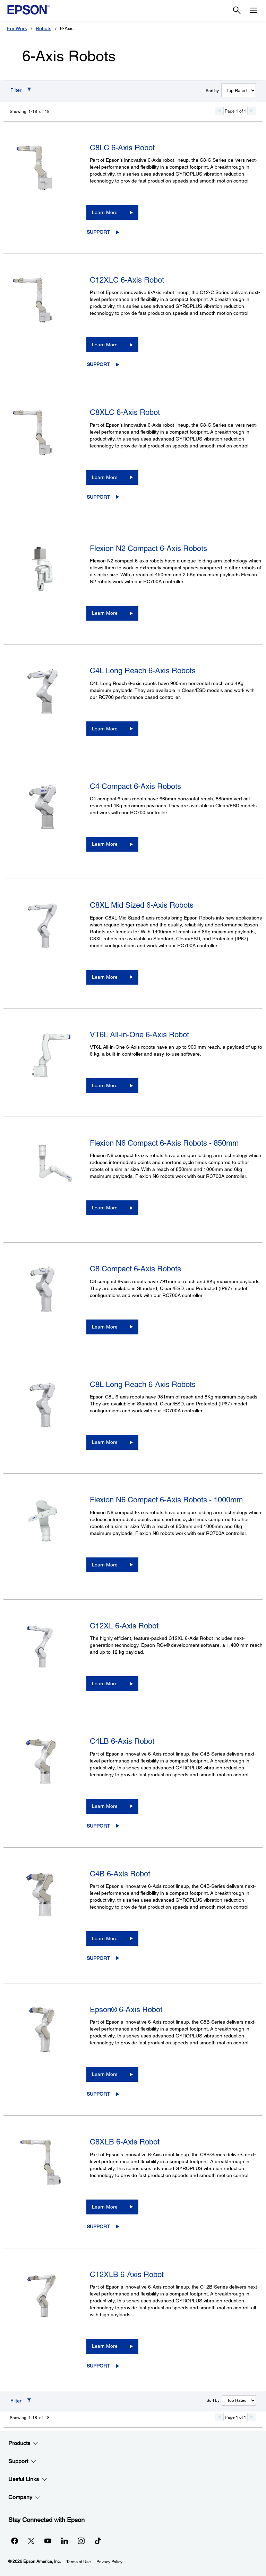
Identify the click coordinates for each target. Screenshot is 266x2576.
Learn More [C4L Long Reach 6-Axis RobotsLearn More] (105, 728)
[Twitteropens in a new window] (31, 2540)
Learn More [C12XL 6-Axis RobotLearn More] (105, 1683)
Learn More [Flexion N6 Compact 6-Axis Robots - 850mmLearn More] (105, 1207)
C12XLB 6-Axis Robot (127, 2274)
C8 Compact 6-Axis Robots (135, 1268)
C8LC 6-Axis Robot (122, 147)
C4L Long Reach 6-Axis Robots (143, 670)
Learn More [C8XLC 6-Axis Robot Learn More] (105, 477)
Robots (43, 28)
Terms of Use (78, 2561)
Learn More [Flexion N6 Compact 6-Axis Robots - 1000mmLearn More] (105, 1564)
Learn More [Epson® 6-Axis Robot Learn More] (105, 2074)
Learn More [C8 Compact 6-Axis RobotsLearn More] (105, 1327)
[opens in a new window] (98, 2540)
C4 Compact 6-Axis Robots (135, 786)
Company (24, 2497)
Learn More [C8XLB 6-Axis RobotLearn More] (105, 2207)
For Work (17, 28)
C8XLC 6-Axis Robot (125, 412)
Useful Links (27, 2479)
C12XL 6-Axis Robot (124, 1626)
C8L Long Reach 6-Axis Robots (143, 1384)
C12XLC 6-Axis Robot (127, 280)
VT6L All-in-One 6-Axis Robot (139, 1034)
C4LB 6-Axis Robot (122, 1741)
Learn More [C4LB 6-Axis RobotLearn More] (105, 1806)
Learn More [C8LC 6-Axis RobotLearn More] (105, 212)
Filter (16, 90)
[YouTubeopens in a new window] (48, 2540)
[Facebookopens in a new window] (14, 2540)
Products (23, 2443)
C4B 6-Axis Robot (120, 1873)
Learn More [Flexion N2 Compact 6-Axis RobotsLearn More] (105, 613)
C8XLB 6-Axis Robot (125, 2142)
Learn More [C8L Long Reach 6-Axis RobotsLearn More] (105, 1442)
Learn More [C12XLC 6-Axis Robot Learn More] (105, 344)
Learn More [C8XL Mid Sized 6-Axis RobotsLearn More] (105, 977)
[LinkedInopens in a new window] (64, 2540)
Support (98, 232)
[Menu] (253, 10)
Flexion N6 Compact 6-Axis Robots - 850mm (164, 1143)
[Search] (236, 10)
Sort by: (213, 90)
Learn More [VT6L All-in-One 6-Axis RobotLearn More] (105, 1085)
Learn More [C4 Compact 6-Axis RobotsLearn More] (105, 844)
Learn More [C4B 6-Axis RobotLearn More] (105, 1938)
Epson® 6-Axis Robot (126, 2009)
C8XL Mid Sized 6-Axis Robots (142, 905)
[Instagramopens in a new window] (81, 2540)
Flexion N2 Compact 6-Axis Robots (148, 548)
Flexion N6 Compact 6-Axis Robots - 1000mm (166, 1499)
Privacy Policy (109, 2561)
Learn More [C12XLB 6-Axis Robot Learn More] (105, 2346)
